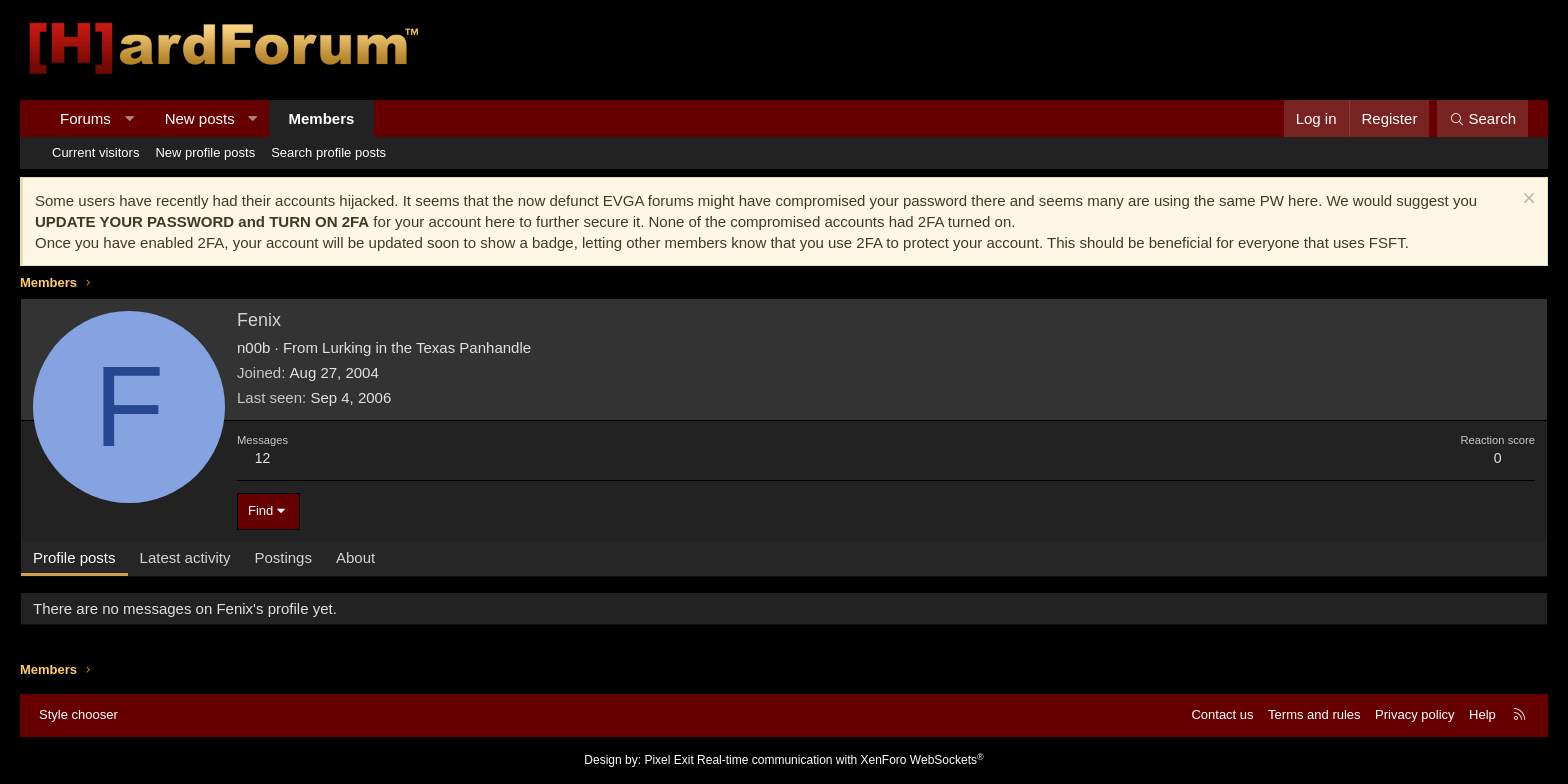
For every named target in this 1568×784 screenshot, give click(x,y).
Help (1482, 714)
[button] (128, 118)
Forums (85, 118)
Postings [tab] (283, 557)
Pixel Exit (668, 760)
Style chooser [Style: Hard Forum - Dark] (78, 714)
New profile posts (205, 152)
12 (263, 458)
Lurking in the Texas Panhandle (426, 347)
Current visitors (95, 152)
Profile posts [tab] (74, 557)
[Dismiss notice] (1526, 200)
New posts (200, 118)
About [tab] (355, 557)
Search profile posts (328, 152)
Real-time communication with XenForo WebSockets (840, 760)
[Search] (1482, 118)
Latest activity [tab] (185, 557)
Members (322, 118)
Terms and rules (1314, 714)
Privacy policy (1414, 714)
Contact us (1222, 714)
